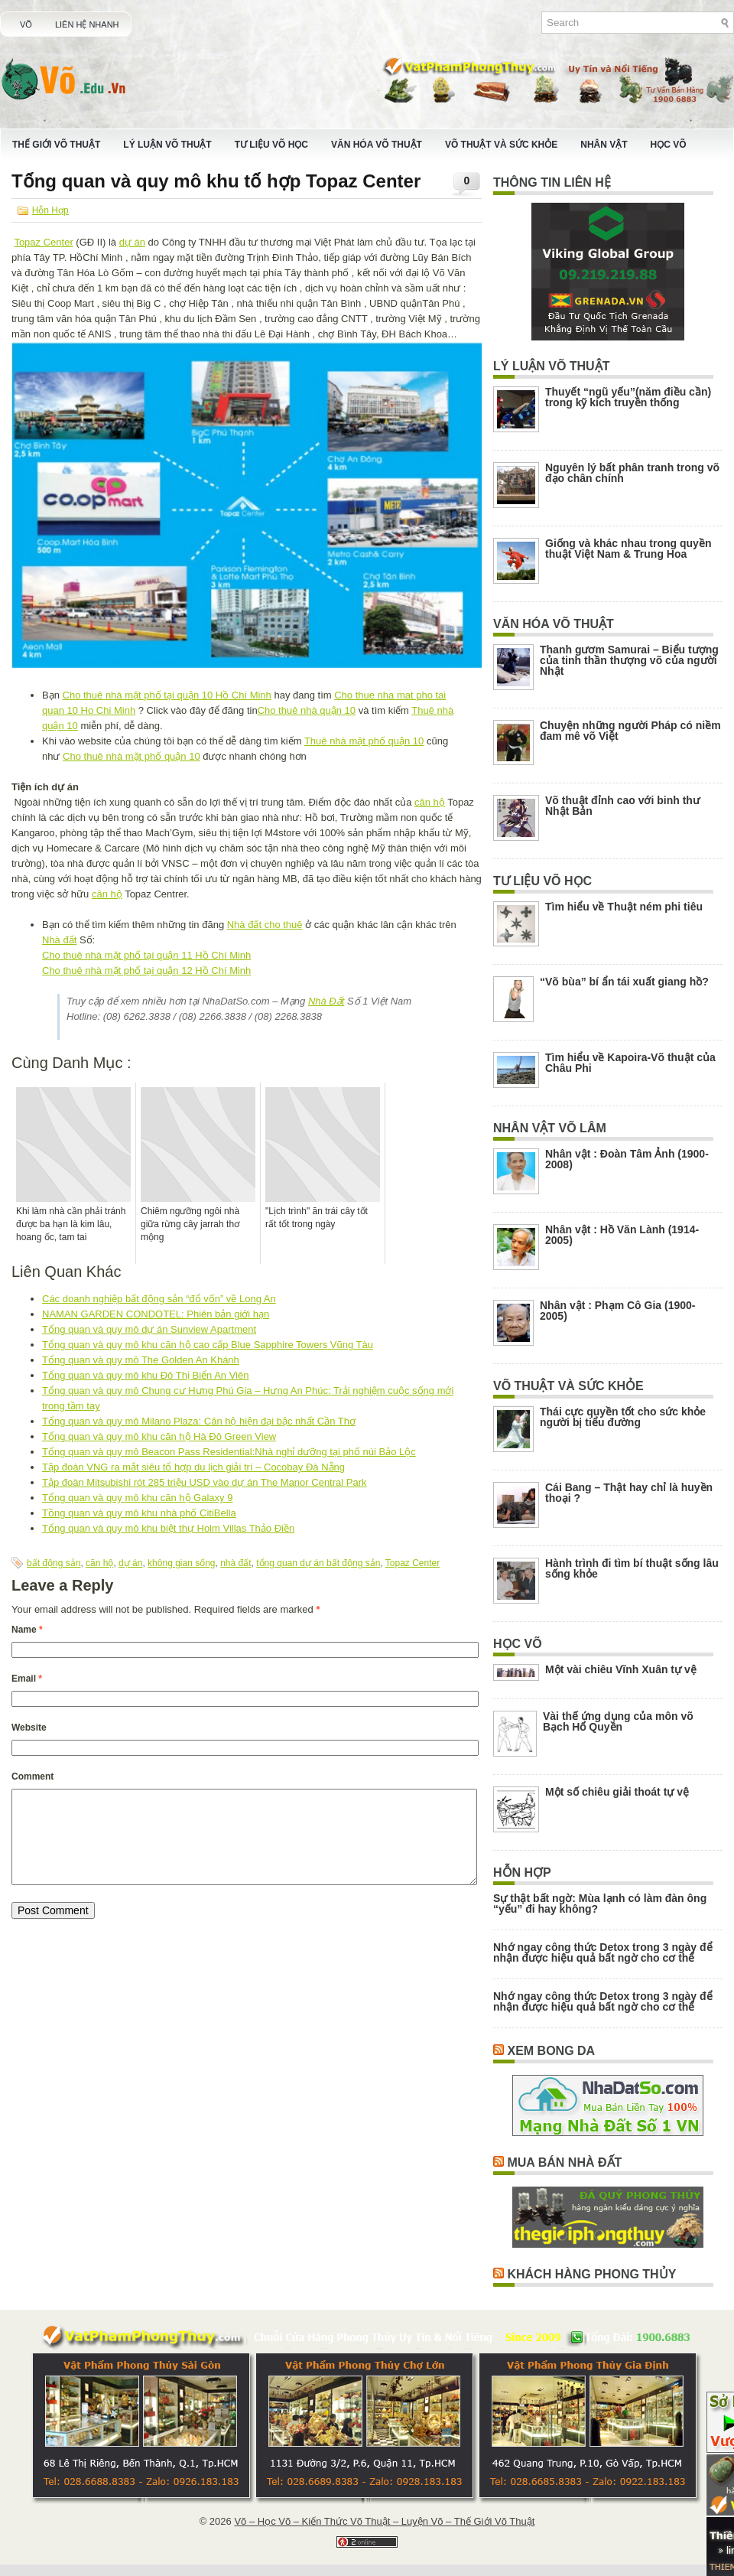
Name (27, 1629)
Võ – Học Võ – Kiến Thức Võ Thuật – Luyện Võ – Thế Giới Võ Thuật (384, 2521)
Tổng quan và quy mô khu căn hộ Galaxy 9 (137, 1497)
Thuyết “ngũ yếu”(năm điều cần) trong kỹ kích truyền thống (628, 397)
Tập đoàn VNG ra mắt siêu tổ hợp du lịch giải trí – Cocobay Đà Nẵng (193, 1467)
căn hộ (429, 802)
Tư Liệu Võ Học (271, 144)
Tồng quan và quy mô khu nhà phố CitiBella (139, 1513)
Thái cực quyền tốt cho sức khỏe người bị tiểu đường (623, 1416)
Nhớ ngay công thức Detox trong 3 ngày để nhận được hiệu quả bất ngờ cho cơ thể (603, 1952)
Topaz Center (43, 242)
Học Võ (669, 144)
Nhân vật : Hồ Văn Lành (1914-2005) (622, 1234)
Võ (26, 24)
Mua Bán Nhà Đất (564, 2162)
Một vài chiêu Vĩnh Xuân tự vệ (621, 1669)
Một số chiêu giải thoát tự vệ (617, 1792)
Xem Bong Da (551, 2050)
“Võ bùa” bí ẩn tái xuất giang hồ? (624, 981)
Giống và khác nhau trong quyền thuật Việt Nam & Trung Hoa (628, 548)
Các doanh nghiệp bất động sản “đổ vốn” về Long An (159, 1298)
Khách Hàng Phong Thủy (591, 2274)
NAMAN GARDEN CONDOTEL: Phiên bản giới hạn (155, 1314)
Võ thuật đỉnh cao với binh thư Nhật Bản (622, 805)
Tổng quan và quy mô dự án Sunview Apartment (149, 1329)
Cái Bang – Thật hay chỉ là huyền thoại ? (629, 1492)
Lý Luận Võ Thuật (167, 144)
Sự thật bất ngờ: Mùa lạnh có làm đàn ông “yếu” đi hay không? (599, 1903)
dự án (132, 242)
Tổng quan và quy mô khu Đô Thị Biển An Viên (145, 1375)
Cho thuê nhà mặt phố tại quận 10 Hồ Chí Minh (167, 695)
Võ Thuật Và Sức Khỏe (501, 144)
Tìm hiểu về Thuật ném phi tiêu (624, 906)
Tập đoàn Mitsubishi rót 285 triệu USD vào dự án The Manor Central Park (204, 1482)
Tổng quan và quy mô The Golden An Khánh (140, 1360)
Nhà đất (59, 940)
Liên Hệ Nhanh (87, 24)
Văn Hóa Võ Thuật (376, 144)
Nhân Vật (603, 144)
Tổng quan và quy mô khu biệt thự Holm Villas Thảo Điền (168, 1528)
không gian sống (181, 1563)
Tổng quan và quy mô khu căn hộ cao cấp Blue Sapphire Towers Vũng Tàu (207, 1344)
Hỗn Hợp (50, 210)
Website (29, 1727)
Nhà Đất (326, 1001)
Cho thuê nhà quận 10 (307, 710)
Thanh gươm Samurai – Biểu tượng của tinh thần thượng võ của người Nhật (629, 660)
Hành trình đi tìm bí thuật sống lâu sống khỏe (632, 1568)
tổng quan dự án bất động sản (318, 1563)
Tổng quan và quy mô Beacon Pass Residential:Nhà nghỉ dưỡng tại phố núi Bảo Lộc (229, 1451)
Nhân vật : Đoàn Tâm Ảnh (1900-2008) (627, 1159)
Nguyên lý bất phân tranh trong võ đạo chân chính (632, 472)
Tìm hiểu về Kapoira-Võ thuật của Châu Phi (630, 1062)
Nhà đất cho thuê (265, 924)
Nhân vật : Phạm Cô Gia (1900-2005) (617, 1310)
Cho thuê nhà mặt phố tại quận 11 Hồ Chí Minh (146, 955)
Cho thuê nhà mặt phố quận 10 (131, 756)
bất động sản (53, 1563)
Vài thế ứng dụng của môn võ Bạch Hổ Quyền (618, 1721)
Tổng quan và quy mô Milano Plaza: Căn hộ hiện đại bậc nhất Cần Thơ (199, 1421)
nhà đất (235, 1563)
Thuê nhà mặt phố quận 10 (364, 741)
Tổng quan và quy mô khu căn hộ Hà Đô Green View (159, 1436)
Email (26, 1678)
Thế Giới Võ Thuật (56, 144)
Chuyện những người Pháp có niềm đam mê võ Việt (630, 730)
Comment (32, 1776)
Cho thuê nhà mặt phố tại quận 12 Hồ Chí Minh (146, 970)
